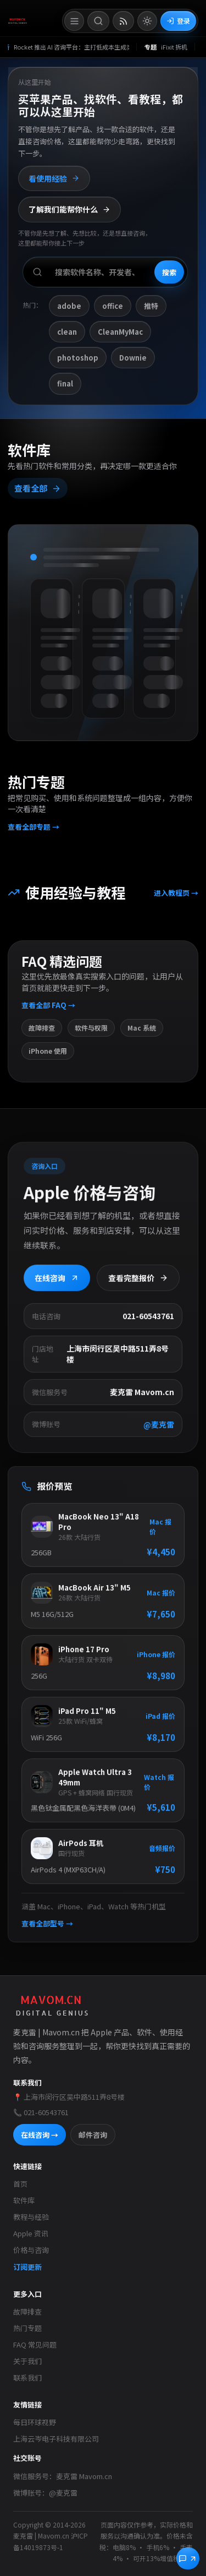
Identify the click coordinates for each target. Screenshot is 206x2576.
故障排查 (27, 2311)
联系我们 (27, 2377)
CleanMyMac (120, 331)
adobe (69, 306)
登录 (178, 20)
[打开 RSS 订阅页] (123, 21)
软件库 (24, 2200)
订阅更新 (27, 2267)
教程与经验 (31, 2217)
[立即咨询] (187, 2558)
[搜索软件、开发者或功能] (105, 272)
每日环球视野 (34, 2422)
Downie (133, 357)
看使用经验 (54, 178)
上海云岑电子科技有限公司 (56, 2438)
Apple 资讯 (30, 2233)
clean (67, 331)
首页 (20, 2184)
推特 (151, 306)
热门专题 (27, 2328)
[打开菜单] (74, 21)
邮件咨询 (93, 2135)
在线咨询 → (39, 2135)
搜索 (169, 272)
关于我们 (27, 2361)
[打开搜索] (98, 21)
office (112, 306)
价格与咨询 (31, 2250)
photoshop (77, 357)
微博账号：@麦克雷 (45, 2492)
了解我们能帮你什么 (69, 209)
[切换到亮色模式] (147, 21)
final (65, 383)
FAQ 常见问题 (35, 2344)
